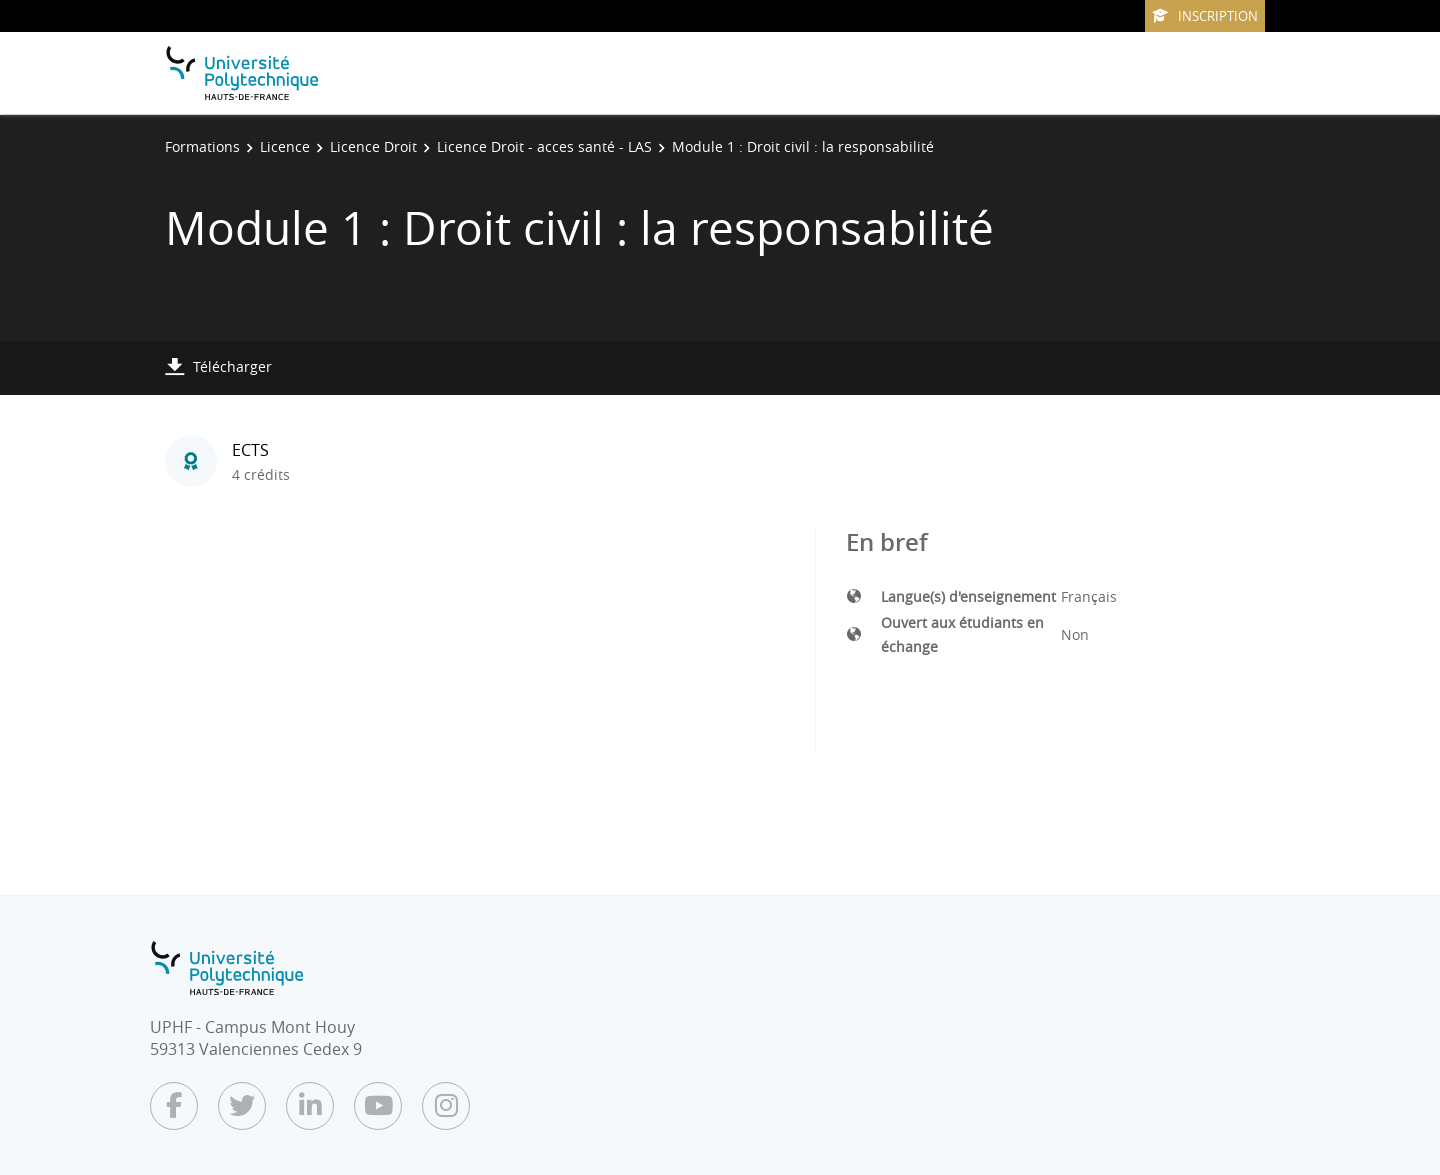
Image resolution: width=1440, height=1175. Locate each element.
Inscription (1205, 16)
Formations (202, 146)
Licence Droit (373, 146)
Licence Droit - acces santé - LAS (544, 146)
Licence (285, 146)
